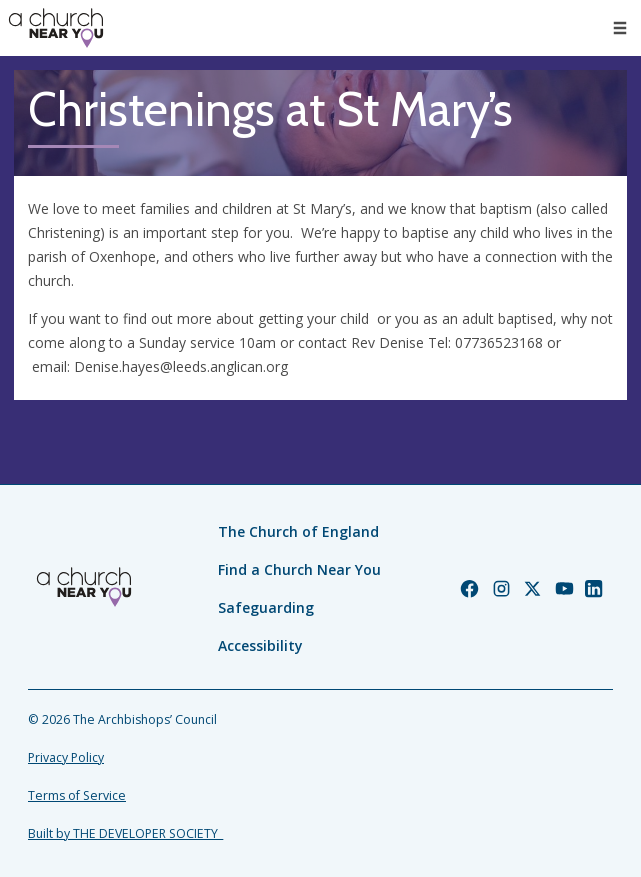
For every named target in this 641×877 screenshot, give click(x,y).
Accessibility (260, 645)
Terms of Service (77, 795)
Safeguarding (266, 607)
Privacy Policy (66, 757)
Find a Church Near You (299, 569)
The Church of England (298, 531)
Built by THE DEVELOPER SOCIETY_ (125, 833)
